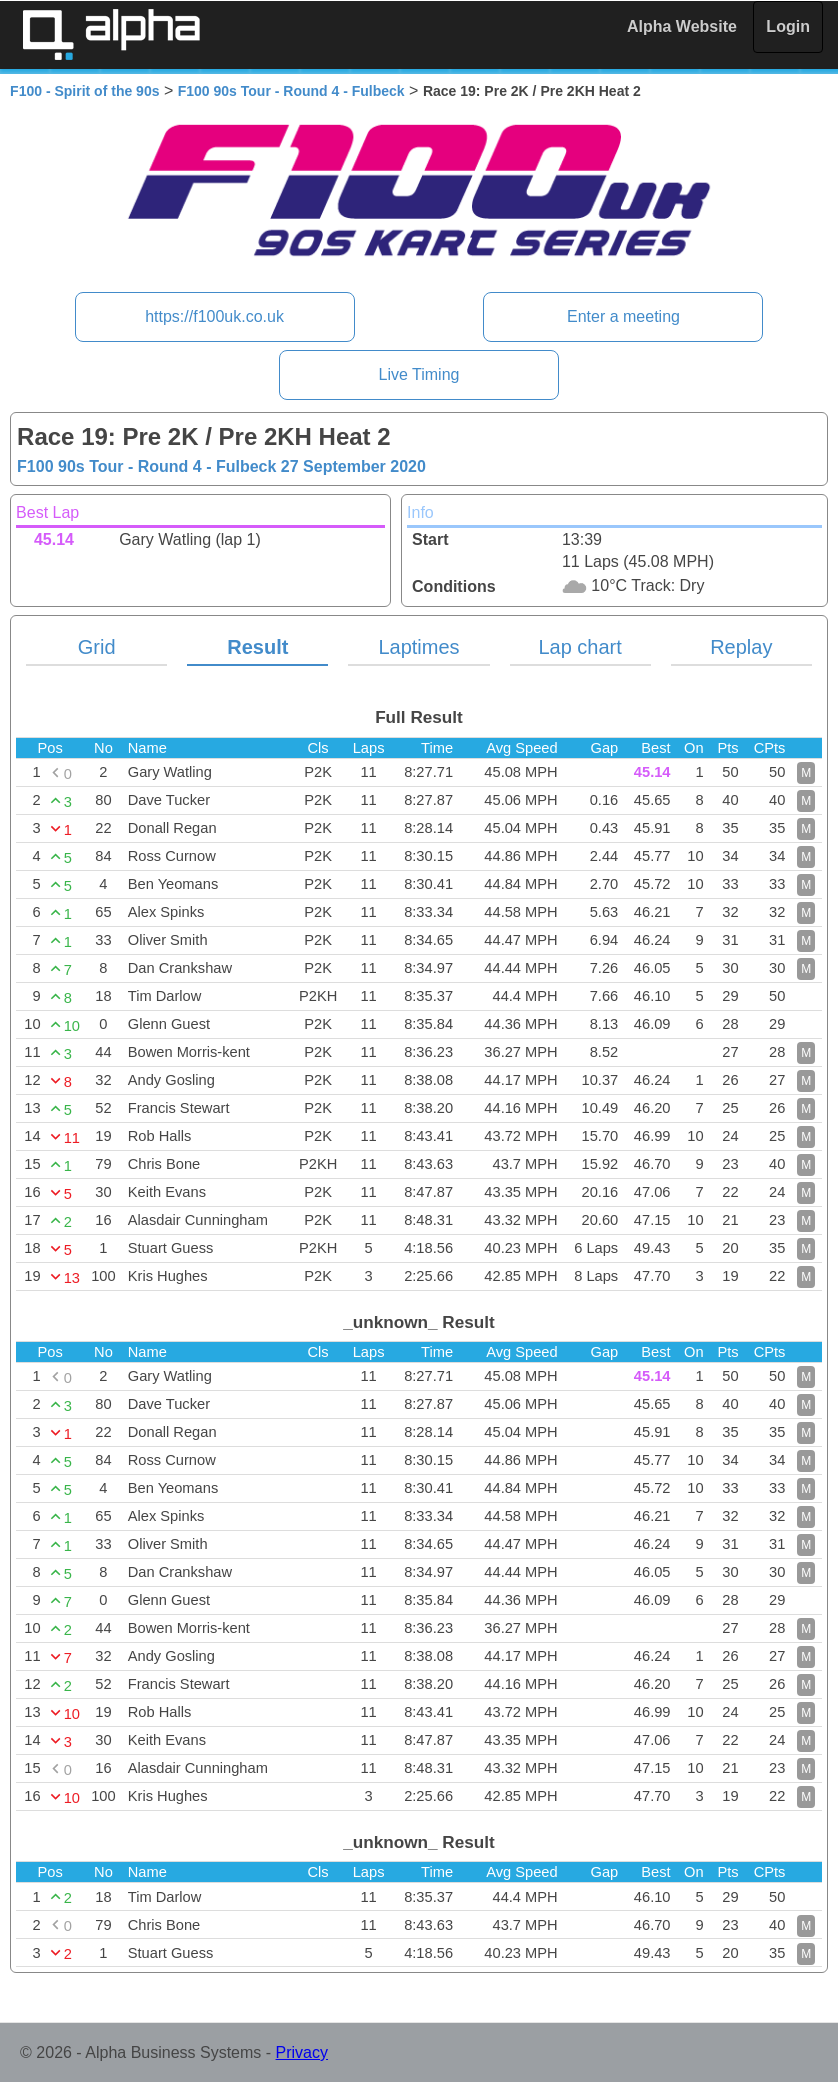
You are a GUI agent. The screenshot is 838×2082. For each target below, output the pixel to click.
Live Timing (419, 374)
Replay (741, 647)
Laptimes (418, 647)
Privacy (302, 2052)
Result (257, 647)
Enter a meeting (623, 316)
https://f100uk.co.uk (214, 316)
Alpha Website (682, 26)
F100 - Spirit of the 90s (84, 91)
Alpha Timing (111, 34)
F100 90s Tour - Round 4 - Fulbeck (291, 91)
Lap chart (579, 647)
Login (788, 26)
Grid (97, 647)
